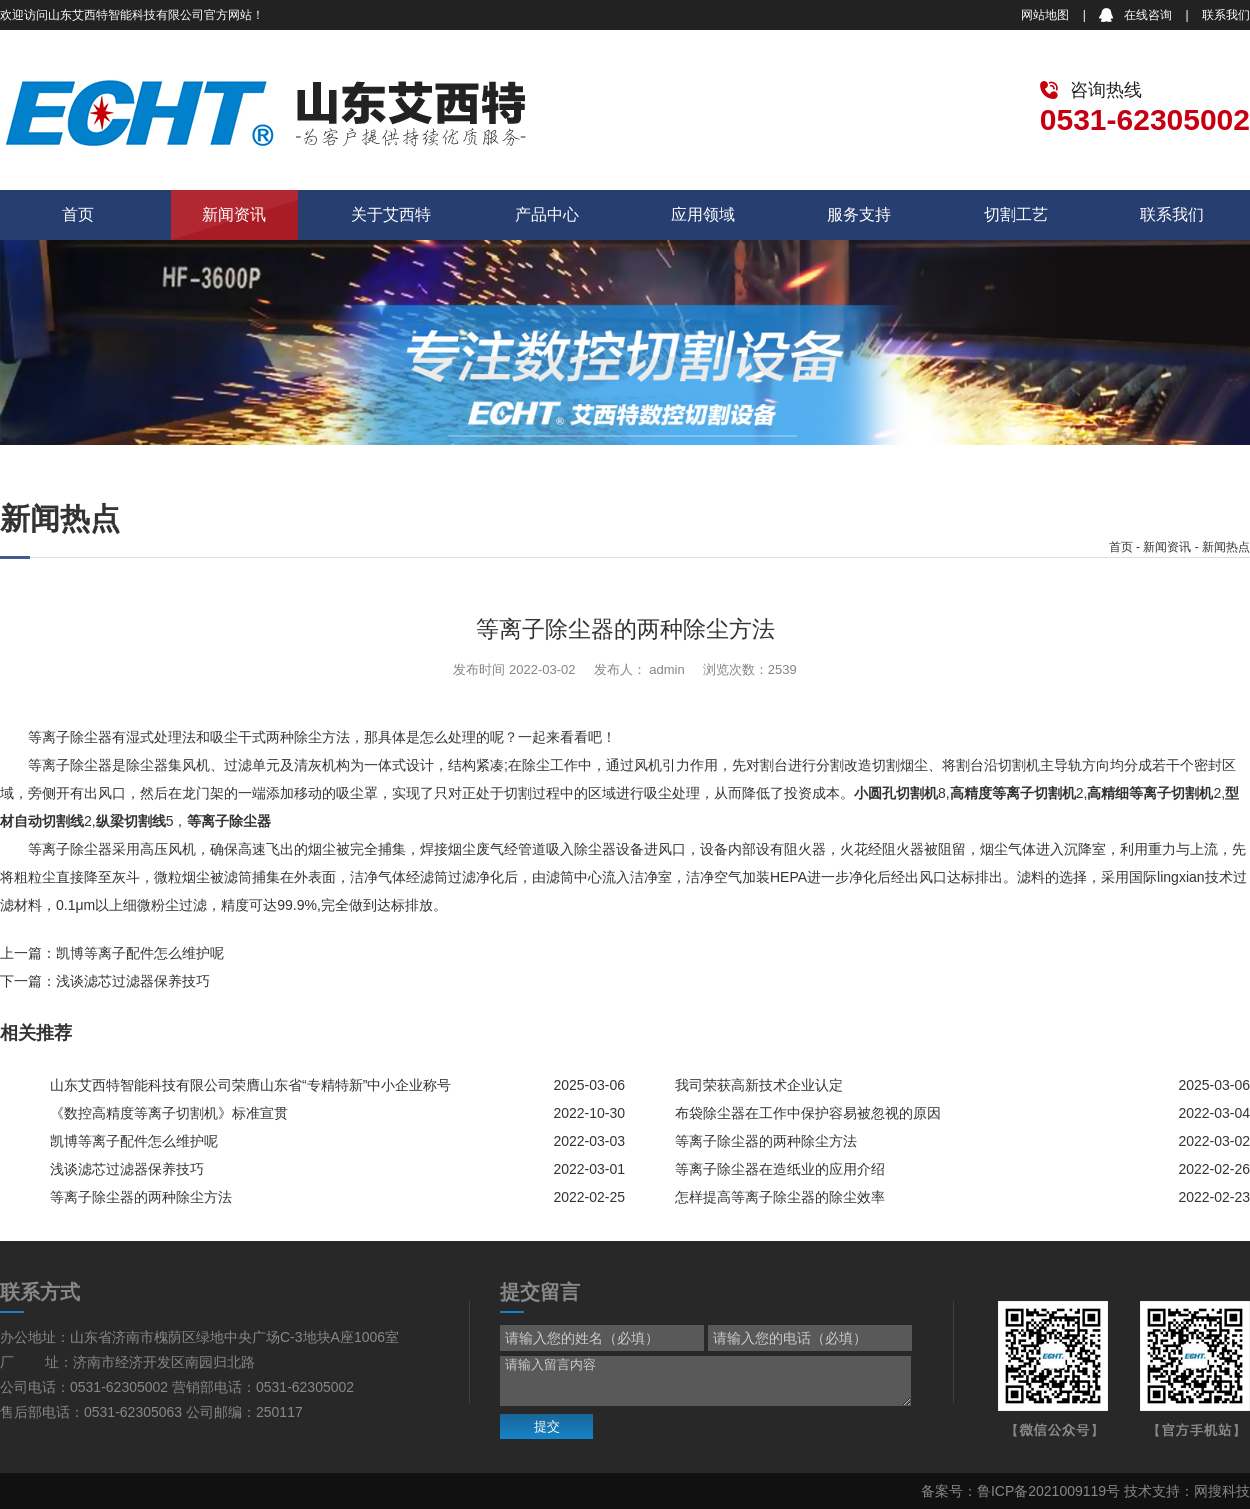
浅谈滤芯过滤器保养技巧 (133, 981)
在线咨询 (1148, 15)
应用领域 (703, 214)
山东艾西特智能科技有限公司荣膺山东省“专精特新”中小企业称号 (250, 1085)
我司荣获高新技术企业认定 (759, 1085)
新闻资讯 (234, 214)
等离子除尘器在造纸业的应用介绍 (780, 1169)
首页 (78, 214)
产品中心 (547, 214)
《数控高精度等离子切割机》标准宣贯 (169, 1113)
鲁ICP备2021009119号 (1048, 1491)
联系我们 (1226, 15)
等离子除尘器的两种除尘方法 (766, 1141)
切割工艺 (1016, 214)
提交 (547, 1426)
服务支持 (859, 214)
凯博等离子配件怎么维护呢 (140, 953)
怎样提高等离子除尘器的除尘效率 (780, 1197)
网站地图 (1045, 15)
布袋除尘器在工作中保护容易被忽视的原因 (808, 1113)
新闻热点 (1226, 547)
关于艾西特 (391, 214)
